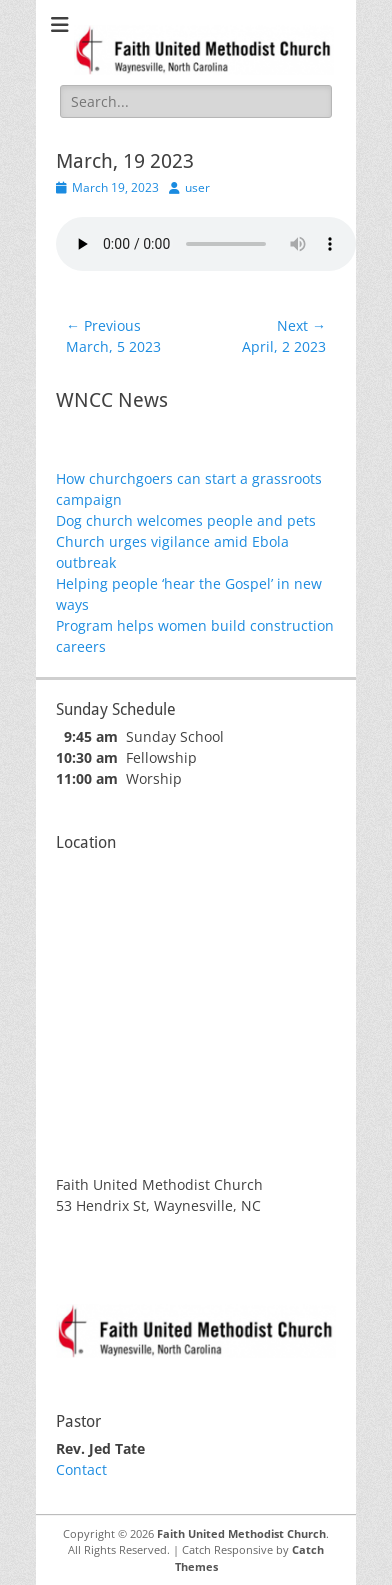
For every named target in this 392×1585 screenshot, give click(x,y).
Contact (81, 1469)
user (197, 187)
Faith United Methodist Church (241, 1533)
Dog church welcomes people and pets (186, 520)
